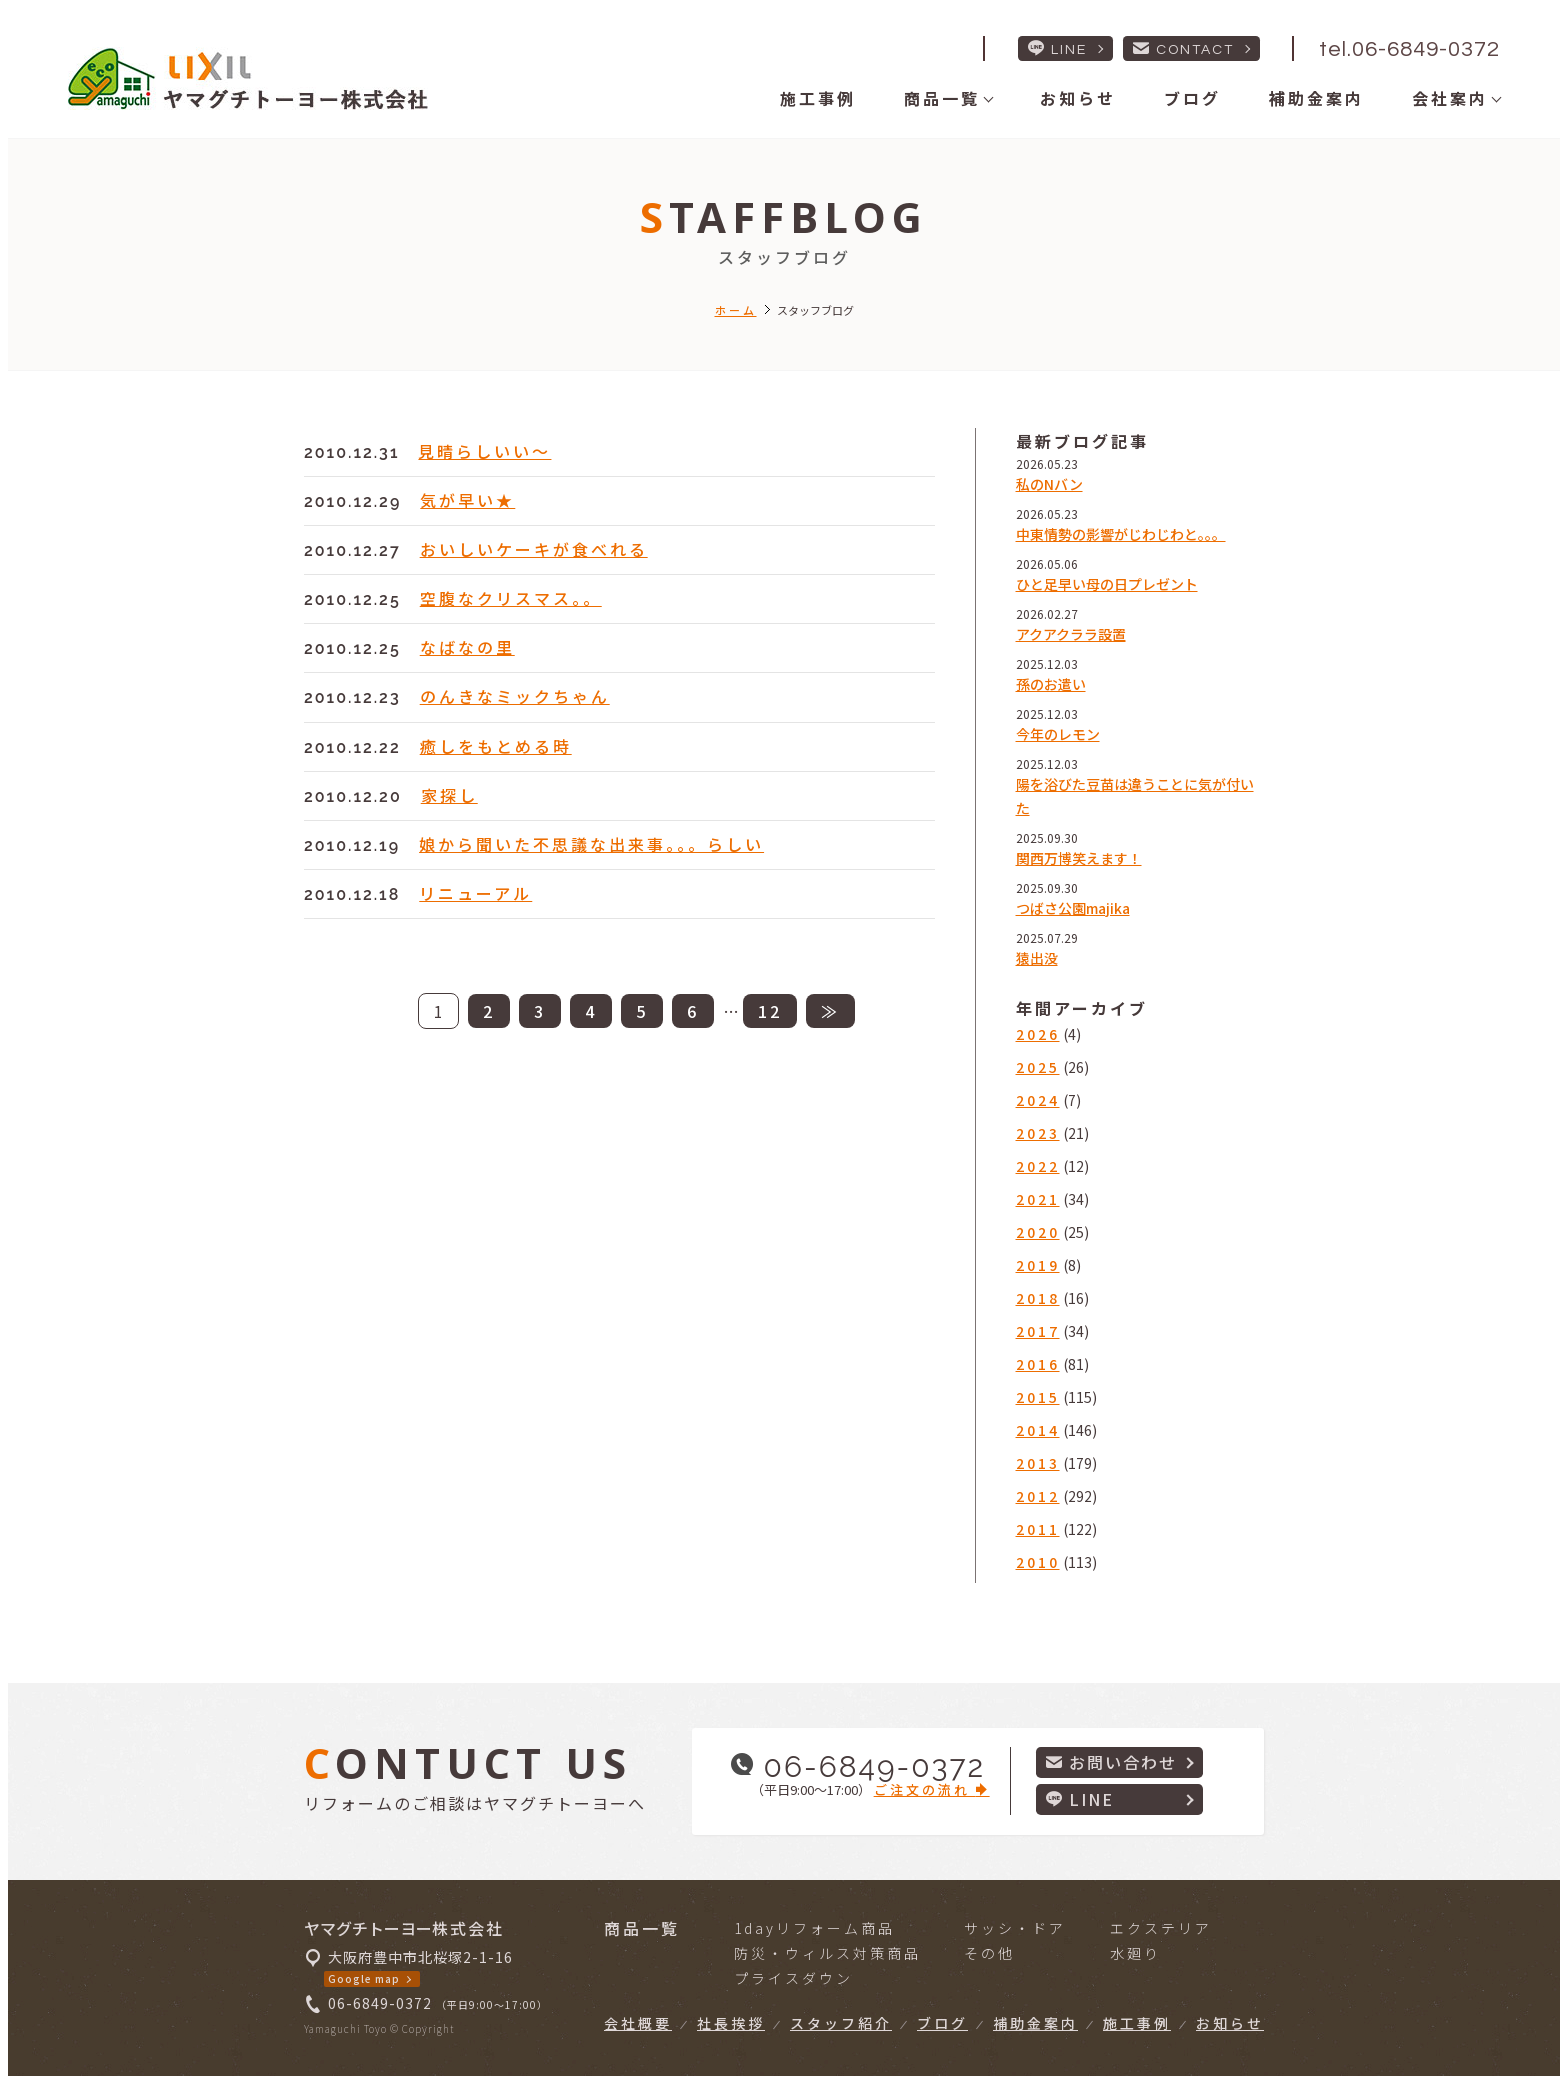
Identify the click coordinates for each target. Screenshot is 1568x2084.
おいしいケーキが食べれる (534, 549)
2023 (1038, 1133)
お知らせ (1078, 98)
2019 (1038, 1265)
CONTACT (1183, 48)
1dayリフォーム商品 (814, 1928)
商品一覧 (942, 98)
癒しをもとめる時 (496, 746)
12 (770, 1011)
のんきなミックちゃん (515, 696)
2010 (1038, 1562)
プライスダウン (793, 1978)
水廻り (1135, 1953)
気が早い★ (467, 500)
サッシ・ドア (1015, 1928)
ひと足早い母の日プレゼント (1107, 584)
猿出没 (1037, 958)
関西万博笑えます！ (1079, 858)
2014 (1038, 1430)
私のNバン (1049, 484)
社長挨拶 (731, 2023)
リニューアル (475, 893)
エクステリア (1161, 1928)
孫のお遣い (1051, 684)
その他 (989, 1953)
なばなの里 (467, 647)
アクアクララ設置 (1071, 634)
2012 (1038, 1496)
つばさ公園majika (1073, 908)
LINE (1057, 48)
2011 (1038, 1529)
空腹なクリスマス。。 (511, 598)
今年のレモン (1058, 734)
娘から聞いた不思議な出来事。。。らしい (591, 844)
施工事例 (818, 98)
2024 (1038, 1100)
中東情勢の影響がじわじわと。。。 (1121, 534)
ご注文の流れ (932, 1789)
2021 (1038, 1199)
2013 (1038, 1463)
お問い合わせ (1111, 1762)
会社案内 (1450, 98)
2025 (1038, 1067)
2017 (1038, 1331)
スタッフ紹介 (841, 2023)
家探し (449, 795)
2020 (1038, 1232)
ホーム (736, 310)
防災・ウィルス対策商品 (827, 1953)
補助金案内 (1316, 98)
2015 (1038, 1397)
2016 (1038, 1364)
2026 (1038, 1034)
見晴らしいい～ (484, 451)
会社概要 (638, 2023)
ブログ (1192, 98)
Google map (364, 1978)
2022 (1038, 1166)
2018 (1038, 1298)
